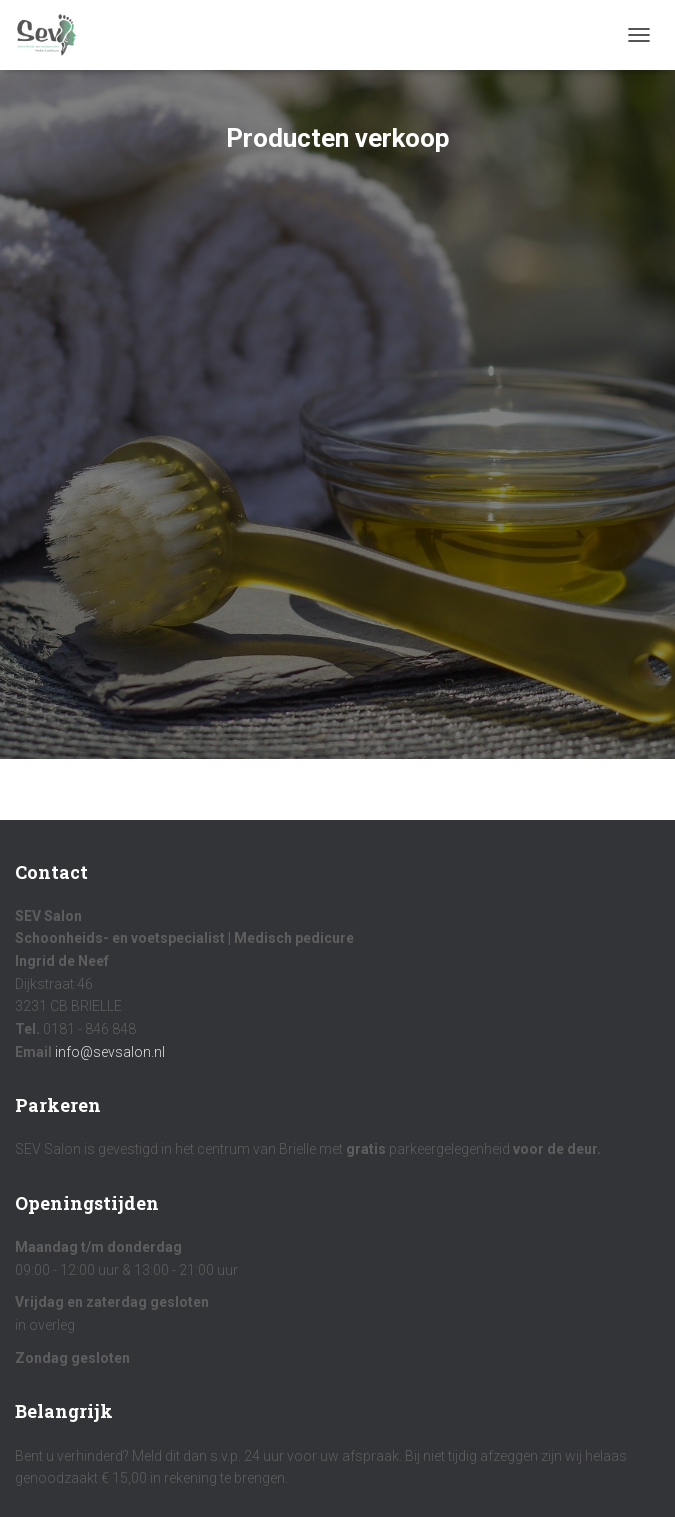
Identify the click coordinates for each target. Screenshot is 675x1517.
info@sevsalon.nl (110, 1052)
